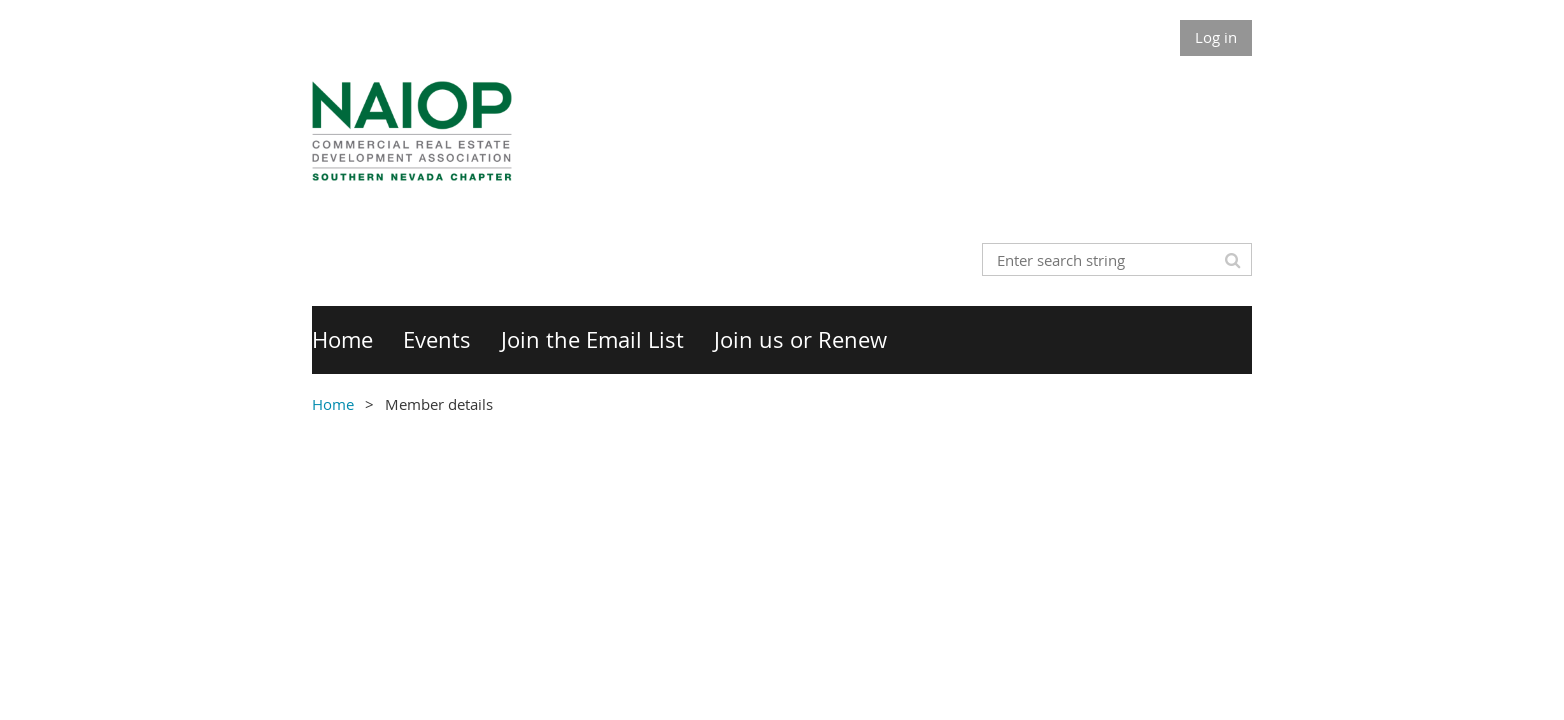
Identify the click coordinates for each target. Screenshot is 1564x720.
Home (333, 404)
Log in (1216, 37)
